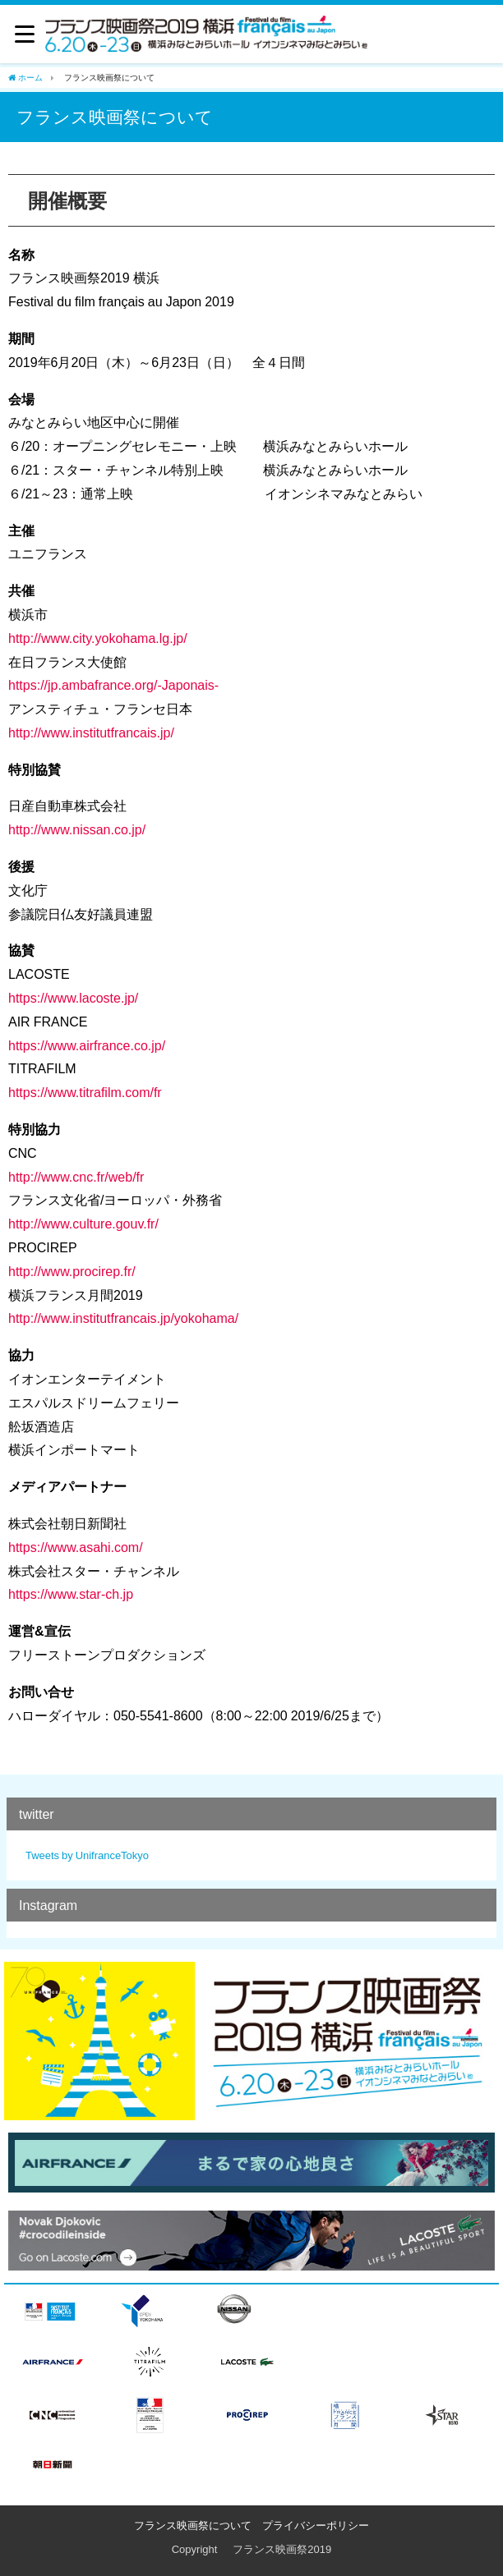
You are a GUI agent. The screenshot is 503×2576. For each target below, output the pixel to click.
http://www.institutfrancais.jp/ (91, 732)
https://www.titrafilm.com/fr (85, 1092)
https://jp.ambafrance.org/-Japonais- (113, 684)
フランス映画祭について (193, 2525)
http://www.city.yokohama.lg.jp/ (97, 638)
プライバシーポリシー (315, 2525)
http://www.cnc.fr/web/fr (76, 1176)
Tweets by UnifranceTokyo (87, 1855)
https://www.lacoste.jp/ (73, 997)
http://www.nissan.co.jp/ (76, 829)
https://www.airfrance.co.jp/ (86, 1045)
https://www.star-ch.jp (70, 1593)
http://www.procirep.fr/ (72, 1271)
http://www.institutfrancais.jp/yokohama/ (123, 1318)
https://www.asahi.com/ (75, 1547)
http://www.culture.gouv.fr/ (83, 1223)
